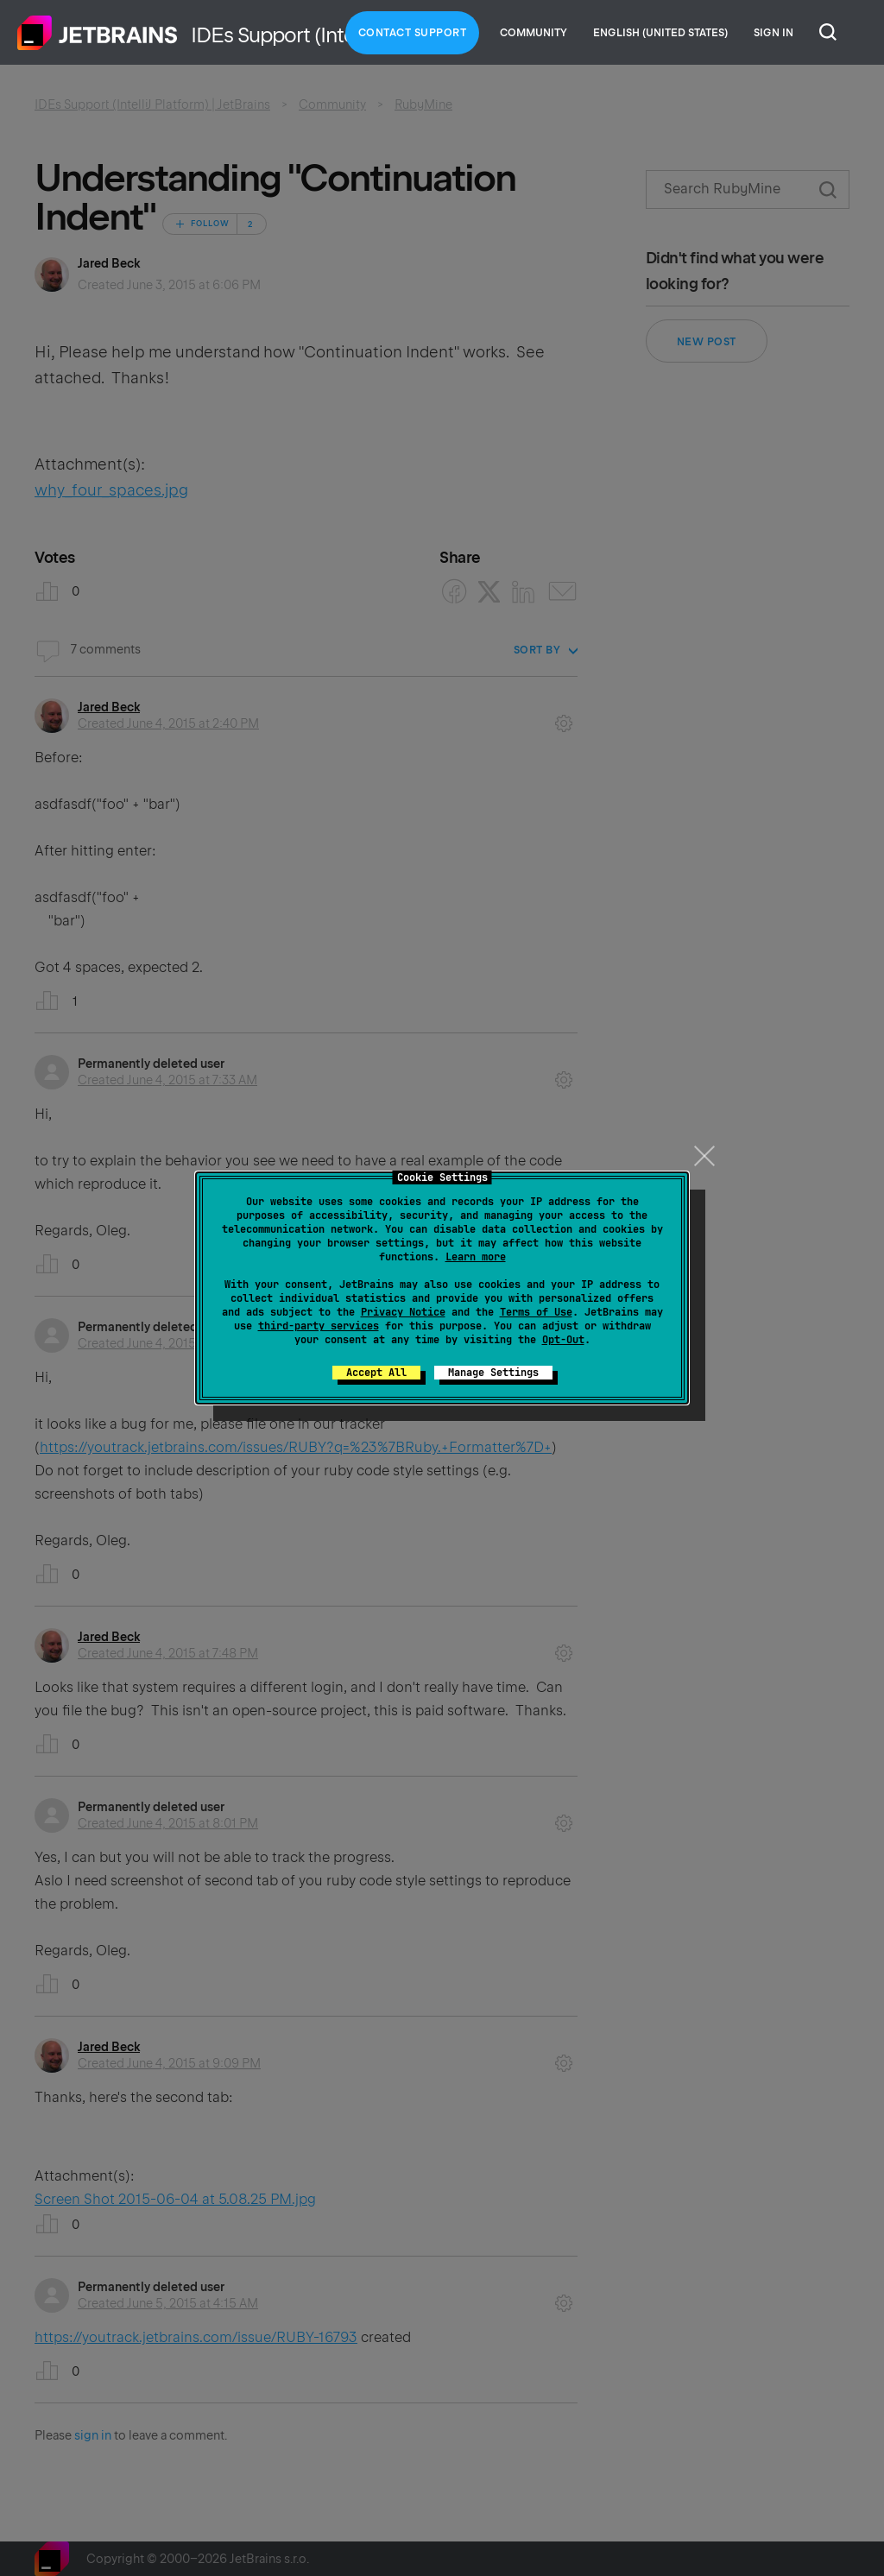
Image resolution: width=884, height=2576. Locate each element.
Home (97, 33)
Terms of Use (536, 1312)
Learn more (475, 1257)
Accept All (376, 1373)
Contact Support (412, 33)
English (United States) (660, 33)
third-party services (318, 1326)
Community (533, 33)
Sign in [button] (773, 33)
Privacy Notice (403, 1312)
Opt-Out (563, 1340)
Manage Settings (493, 1373)
